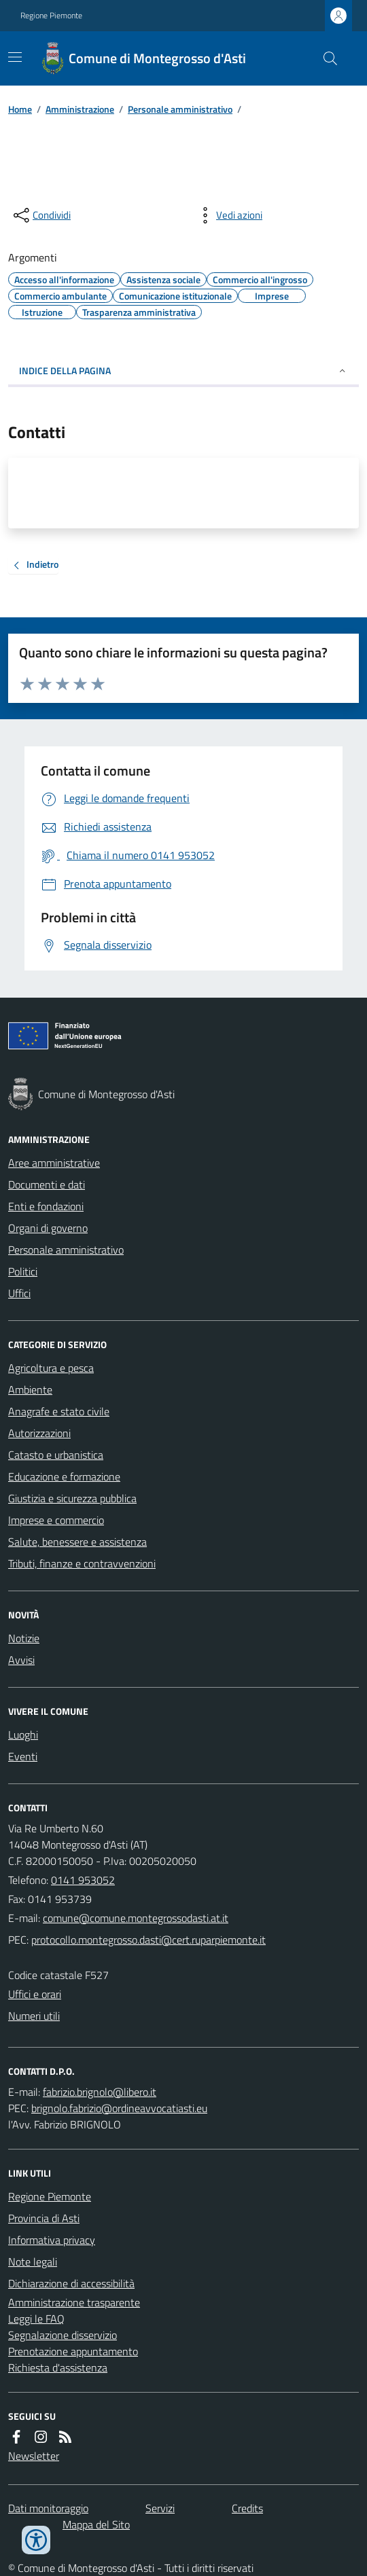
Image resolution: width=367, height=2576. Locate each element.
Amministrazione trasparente (74, 2302)
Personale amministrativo (180, 109)
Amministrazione (80, 109)
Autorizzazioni (39, 1433)
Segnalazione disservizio (62, 2335)
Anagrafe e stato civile (58, 1411)
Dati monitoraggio (48, 2508)
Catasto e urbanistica (55, 1455)
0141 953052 (83, 1880)
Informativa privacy (51, 2240)
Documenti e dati (46, 1184)
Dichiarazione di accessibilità (71, 2283)
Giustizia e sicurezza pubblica (72, 1498)
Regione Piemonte (51, 16)
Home (20, 109)
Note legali (32, 2261)
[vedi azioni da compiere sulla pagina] (228, 215)
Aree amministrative (54, 1163)
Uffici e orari (34, 1994)
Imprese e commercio (56, 1520)
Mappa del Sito (96, 2524)
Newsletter (33, 2456)
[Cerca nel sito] (325, 58)
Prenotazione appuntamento (73, 2351)
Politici (22, 1271)
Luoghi (23, 1734)
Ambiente (30, 1389)
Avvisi (21, 1660)
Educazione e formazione (64, 1476)
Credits (247, 2508)
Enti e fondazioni (46, 1206)
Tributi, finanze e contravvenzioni (82, 1563)
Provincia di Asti (44, 2218)
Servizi (160, 2508)
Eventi (22, 1756)
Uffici (19, 1293)
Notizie (23, 1638)
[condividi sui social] (40, 215)
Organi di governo (48, 1228)
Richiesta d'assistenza (57, 2367)
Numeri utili (34, 2016)
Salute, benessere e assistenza (77, 1542)
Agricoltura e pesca (51, 1368)
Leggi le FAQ (36, 2318)
